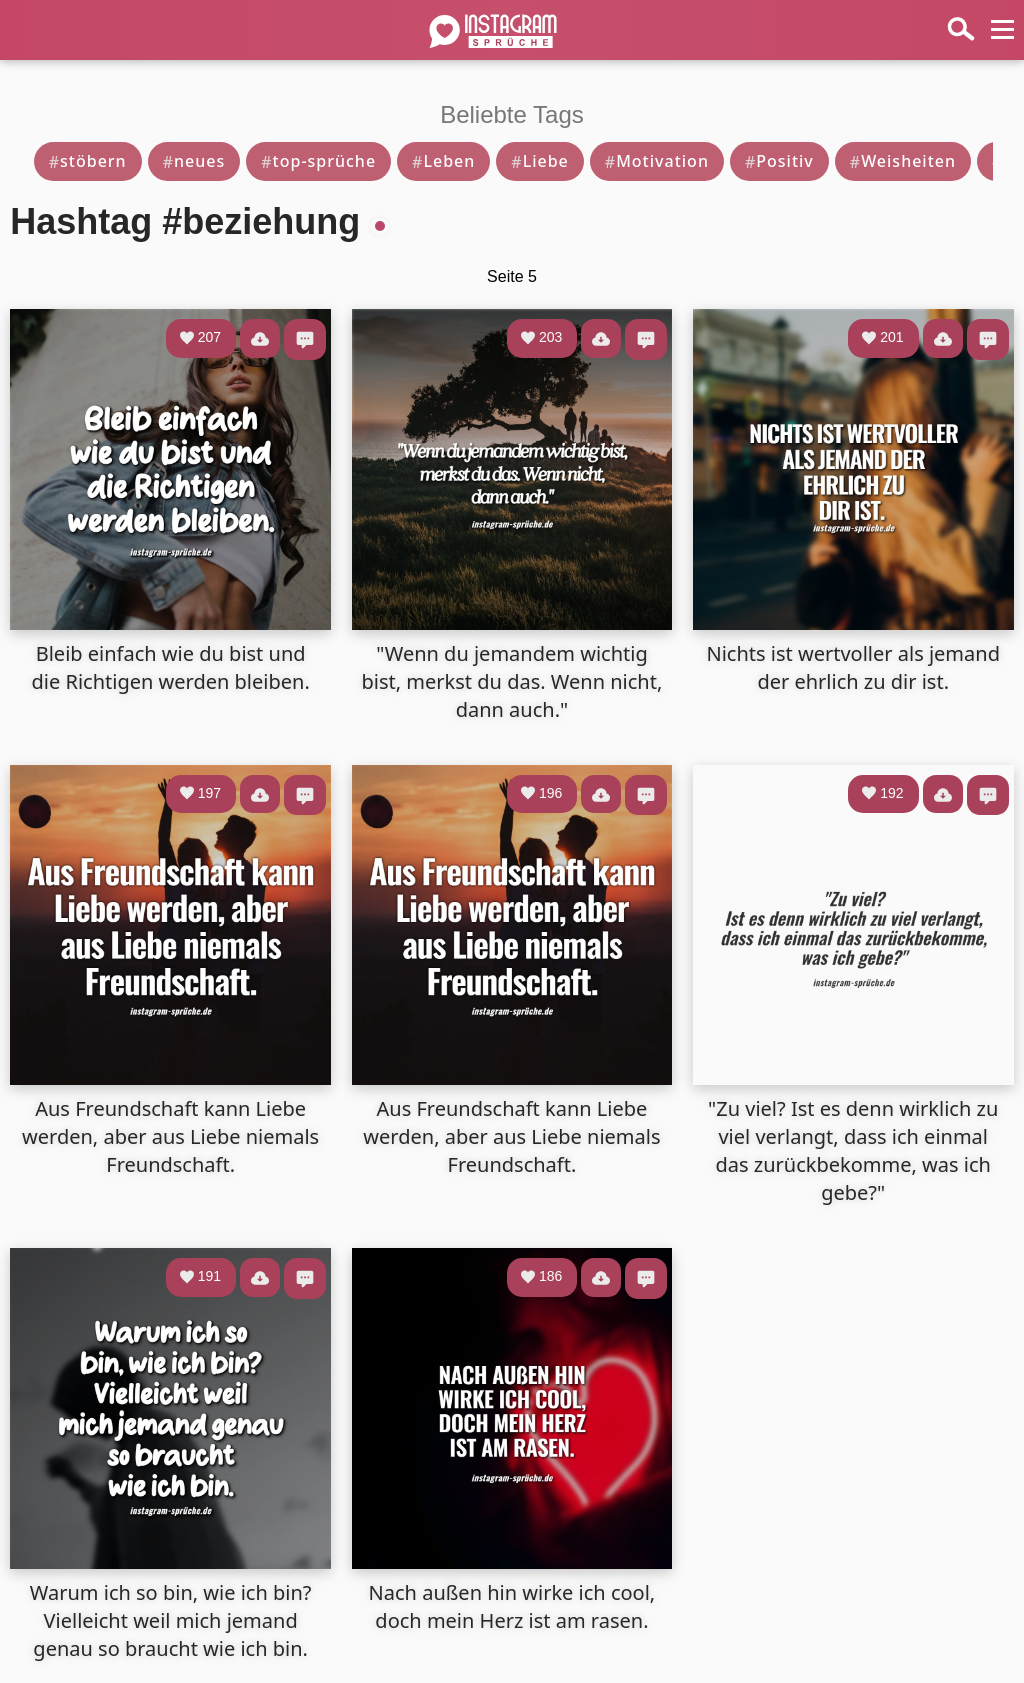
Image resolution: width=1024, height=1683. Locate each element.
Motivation (657, 161)
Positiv (779, 161)
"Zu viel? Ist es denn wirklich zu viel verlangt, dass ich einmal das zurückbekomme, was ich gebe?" (853, 1150)
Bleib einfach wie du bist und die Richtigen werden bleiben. (171, 667)
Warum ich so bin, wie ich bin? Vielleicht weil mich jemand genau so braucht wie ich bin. (171, 1620)
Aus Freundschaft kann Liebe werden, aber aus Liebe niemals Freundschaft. (170, 1136)
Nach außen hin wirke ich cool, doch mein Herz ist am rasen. (512, 1606)
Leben (443, 161)
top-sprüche (318, 161)
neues (194, 161)
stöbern (88, 161)
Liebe (540, 161)
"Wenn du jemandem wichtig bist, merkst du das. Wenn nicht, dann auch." (512, 681)
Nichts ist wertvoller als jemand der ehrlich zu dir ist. (852, 667)
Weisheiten (903, 161)
